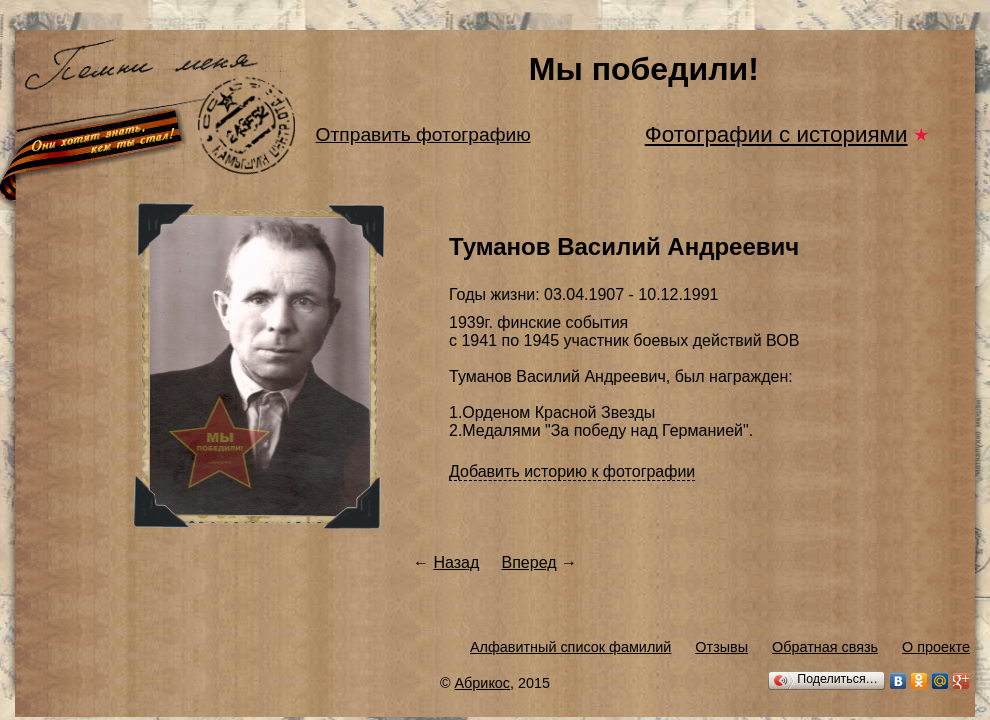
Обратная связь (825, 647)
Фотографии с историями (776, 134)
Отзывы (721, 647)
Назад (456, 562)
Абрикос (483, 683)
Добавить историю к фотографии (572, 471)
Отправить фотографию (423, 134)
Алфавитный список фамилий (570, 647)
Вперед (529, 562)
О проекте (936, 647)
